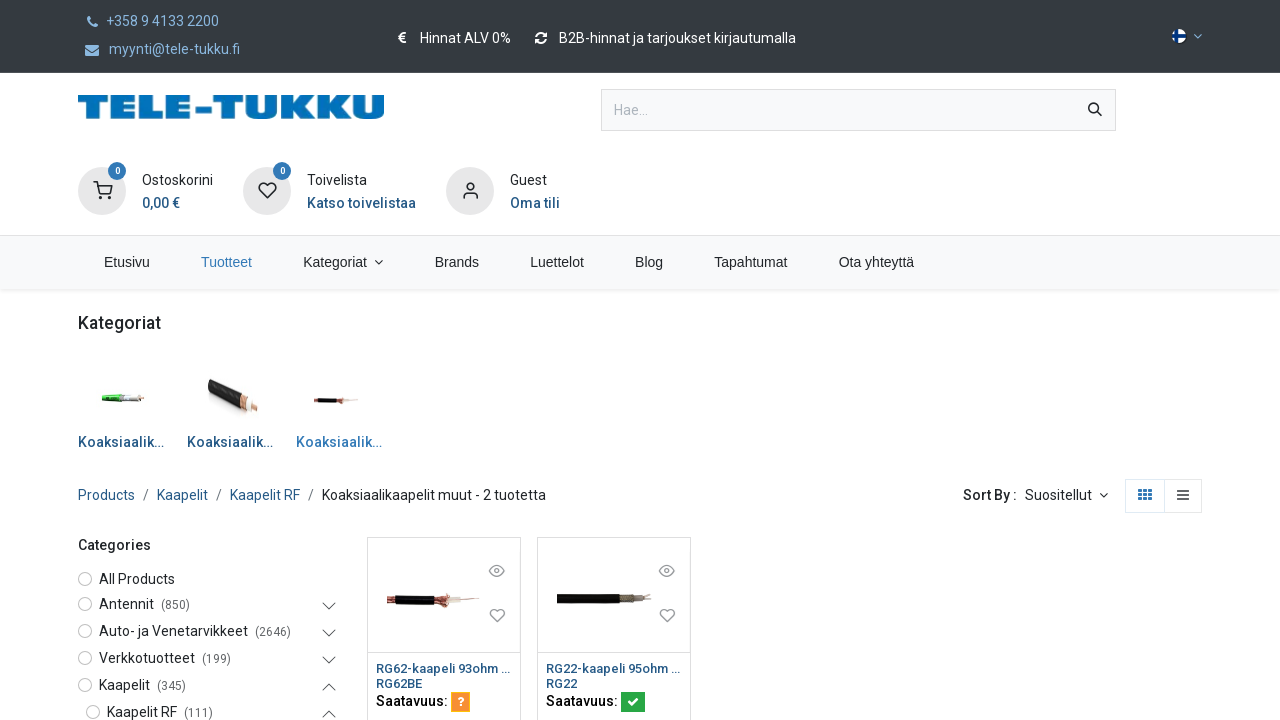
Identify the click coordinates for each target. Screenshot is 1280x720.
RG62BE (402, 686)
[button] (1066, 496)
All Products (137, 579)
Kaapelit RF (265, 495)
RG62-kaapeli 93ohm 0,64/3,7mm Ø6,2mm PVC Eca (444, 669)
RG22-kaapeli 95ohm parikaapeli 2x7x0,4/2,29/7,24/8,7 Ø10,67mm (614, 669)
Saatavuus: (423, 703)
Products (106, 495)
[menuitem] (126, 262)
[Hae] (1095, 110)
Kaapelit (182, 495)
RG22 (563, 686)
